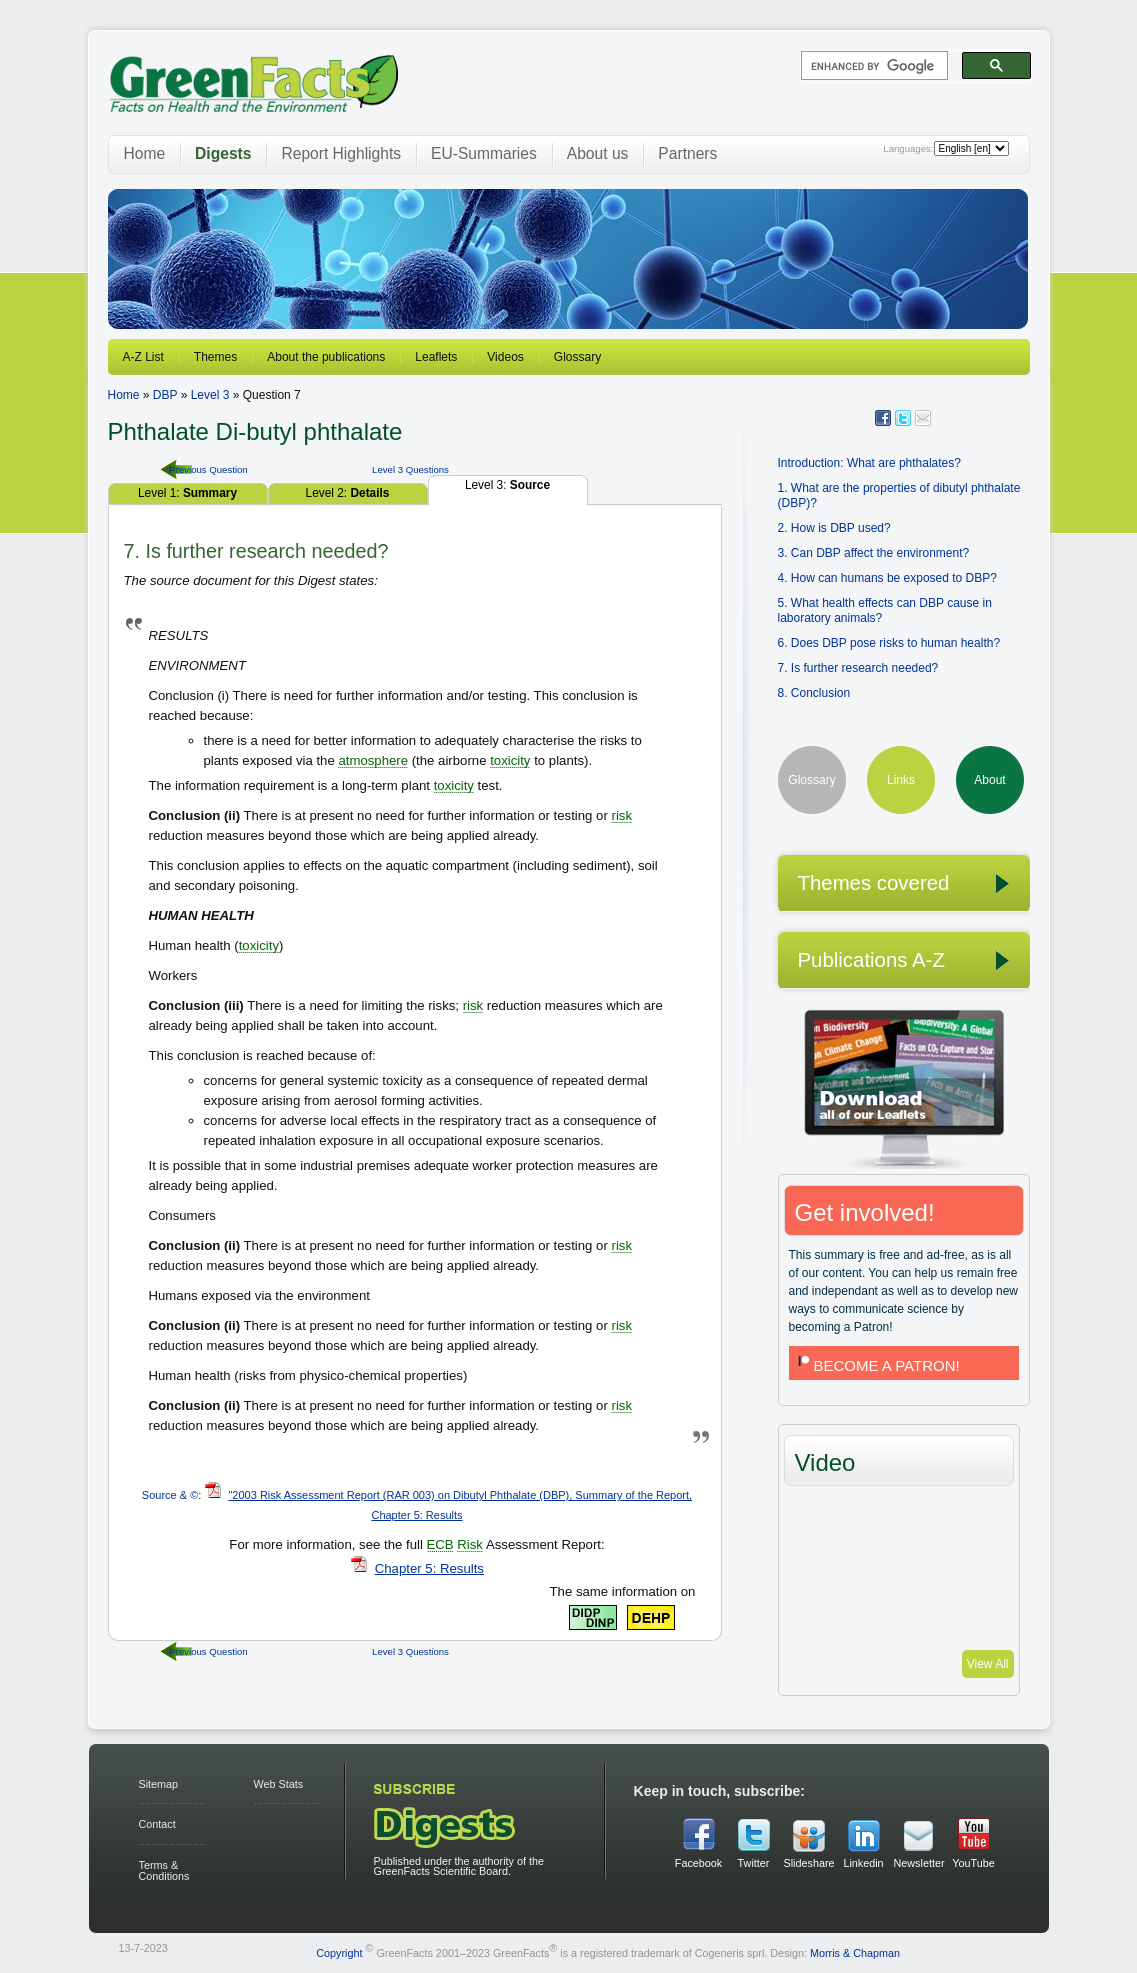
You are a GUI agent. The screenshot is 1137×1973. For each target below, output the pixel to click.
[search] (872, 66)
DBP (165, 395)
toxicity (510, 760)
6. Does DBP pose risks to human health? (889, 643)
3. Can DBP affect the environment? (874, 553)
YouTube (973, 1863)
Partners (687, 153)
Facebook (698, 1863)
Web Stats (279, 1784)
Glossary (577, 357)
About (989, 780)
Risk (470, 1544)
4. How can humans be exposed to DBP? (887, 578)
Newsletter (919, 1863)
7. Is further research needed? (858, 668)
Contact (157, 1824)
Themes (215, 357)
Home (145, 153)
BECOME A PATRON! (877, 1365)
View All (988, 1664)
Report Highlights (341, 153)
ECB (440, 1544)
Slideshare (809, 1863)
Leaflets (436, 357)
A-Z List (143, 357)
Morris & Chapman (855, 1952)
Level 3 (210, 395)
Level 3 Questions (410, 469)
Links (901, 780)
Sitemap (159, 1784)
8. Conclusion (814, 693)
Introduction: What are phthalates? (869, 463)
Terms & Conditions (164, 1870)
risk (621, 815)
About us (598, 153)
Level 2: (348, 493)
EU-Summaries (484, 153)
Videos (505, 357)
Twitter (754, 1863)
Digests (223, 153)
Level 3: (507, 485)
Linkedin (863, 1863)
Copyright (339, 1952)
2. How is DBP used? (834, 528)
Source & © (170, 1495)
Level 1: (187, 493)
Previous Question (208, 469)
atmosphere (373, 760)
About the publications (326, 357)
